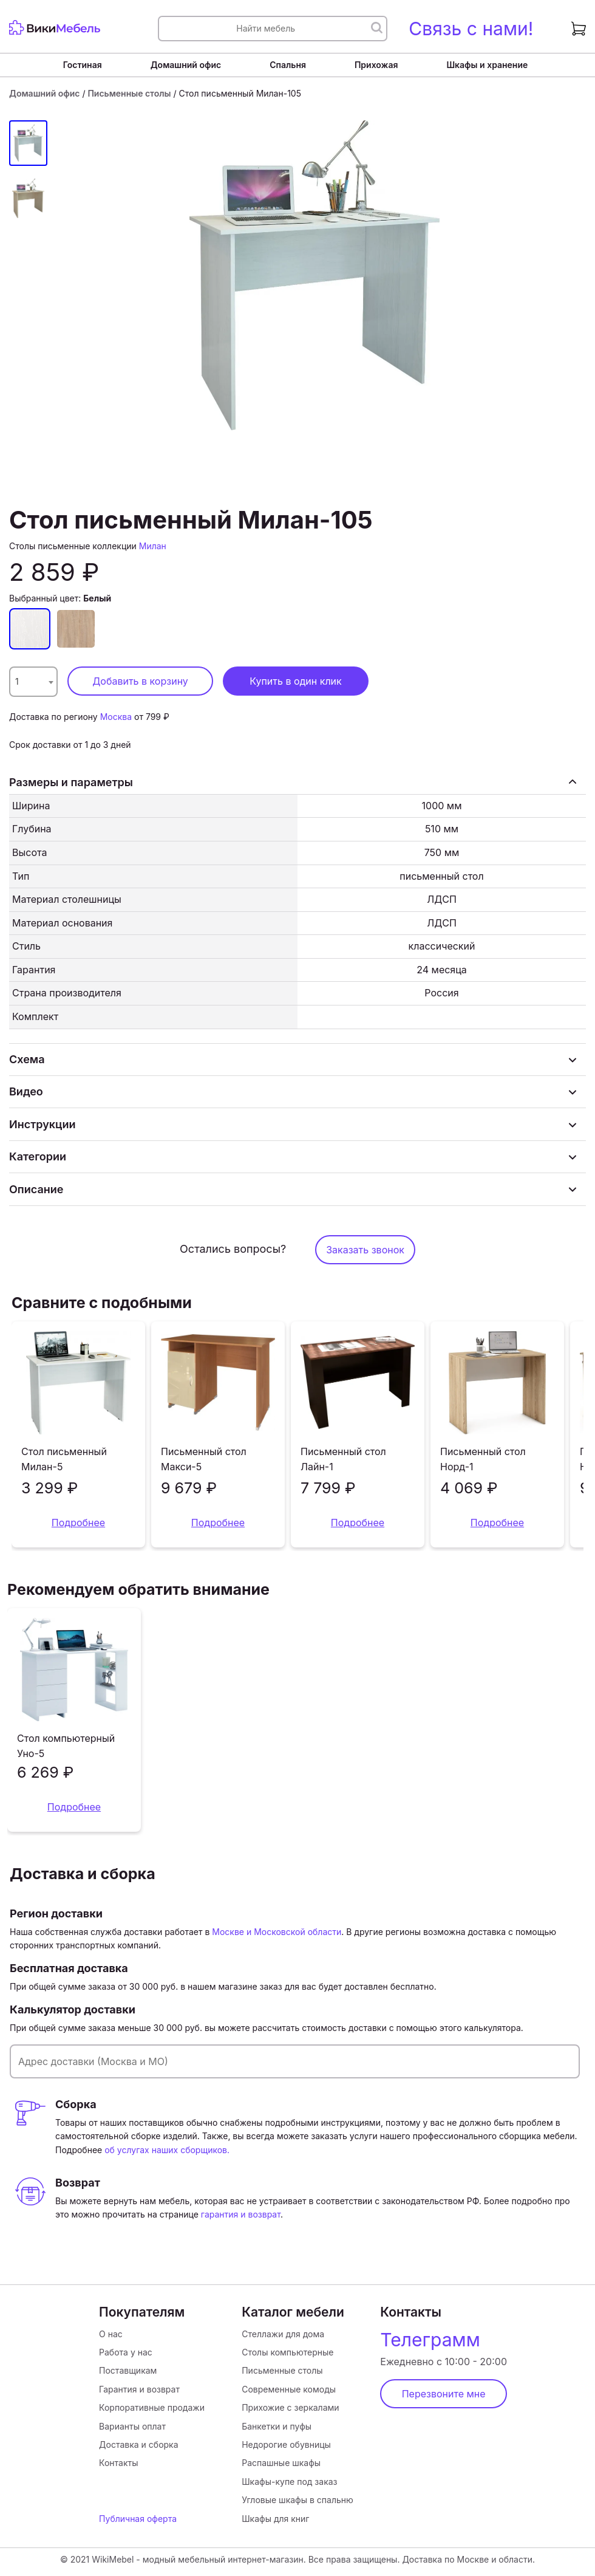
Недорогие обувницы (286, 2444)
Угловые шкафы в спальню (297, 2500)
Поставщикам (128, 2370)
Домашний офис (186, 65)
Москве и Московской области (276, 1932)
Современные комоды (289, 2389)
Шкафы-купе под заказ (289, 2481)
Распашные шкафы (281, 2463)
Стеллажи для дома (283, 2334)
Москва (116, 716)
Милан (152, 546)
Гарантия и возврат (139, 2389)
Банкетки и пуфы (276, 2426)
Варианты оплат (132, 2426)
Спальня (288, 65)
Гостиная (82, 65)
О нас (111, 2334)
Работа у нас (125, 2352)
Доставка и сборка (138, 2444)
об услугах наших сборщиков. (166, 2150)
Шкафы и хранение (487, 65)
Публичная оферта (138, 2518)
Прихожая (376, 65)
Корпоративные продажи (152, 2407)
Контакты (118, 2463)
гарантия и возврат (240, 2214)
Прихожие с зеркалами (290, 2407)
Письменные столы (129, 93)
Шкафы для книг (275, 2518)
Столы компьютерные (287, 2352)
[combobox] (33, 681)
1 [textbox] (17, 681)
